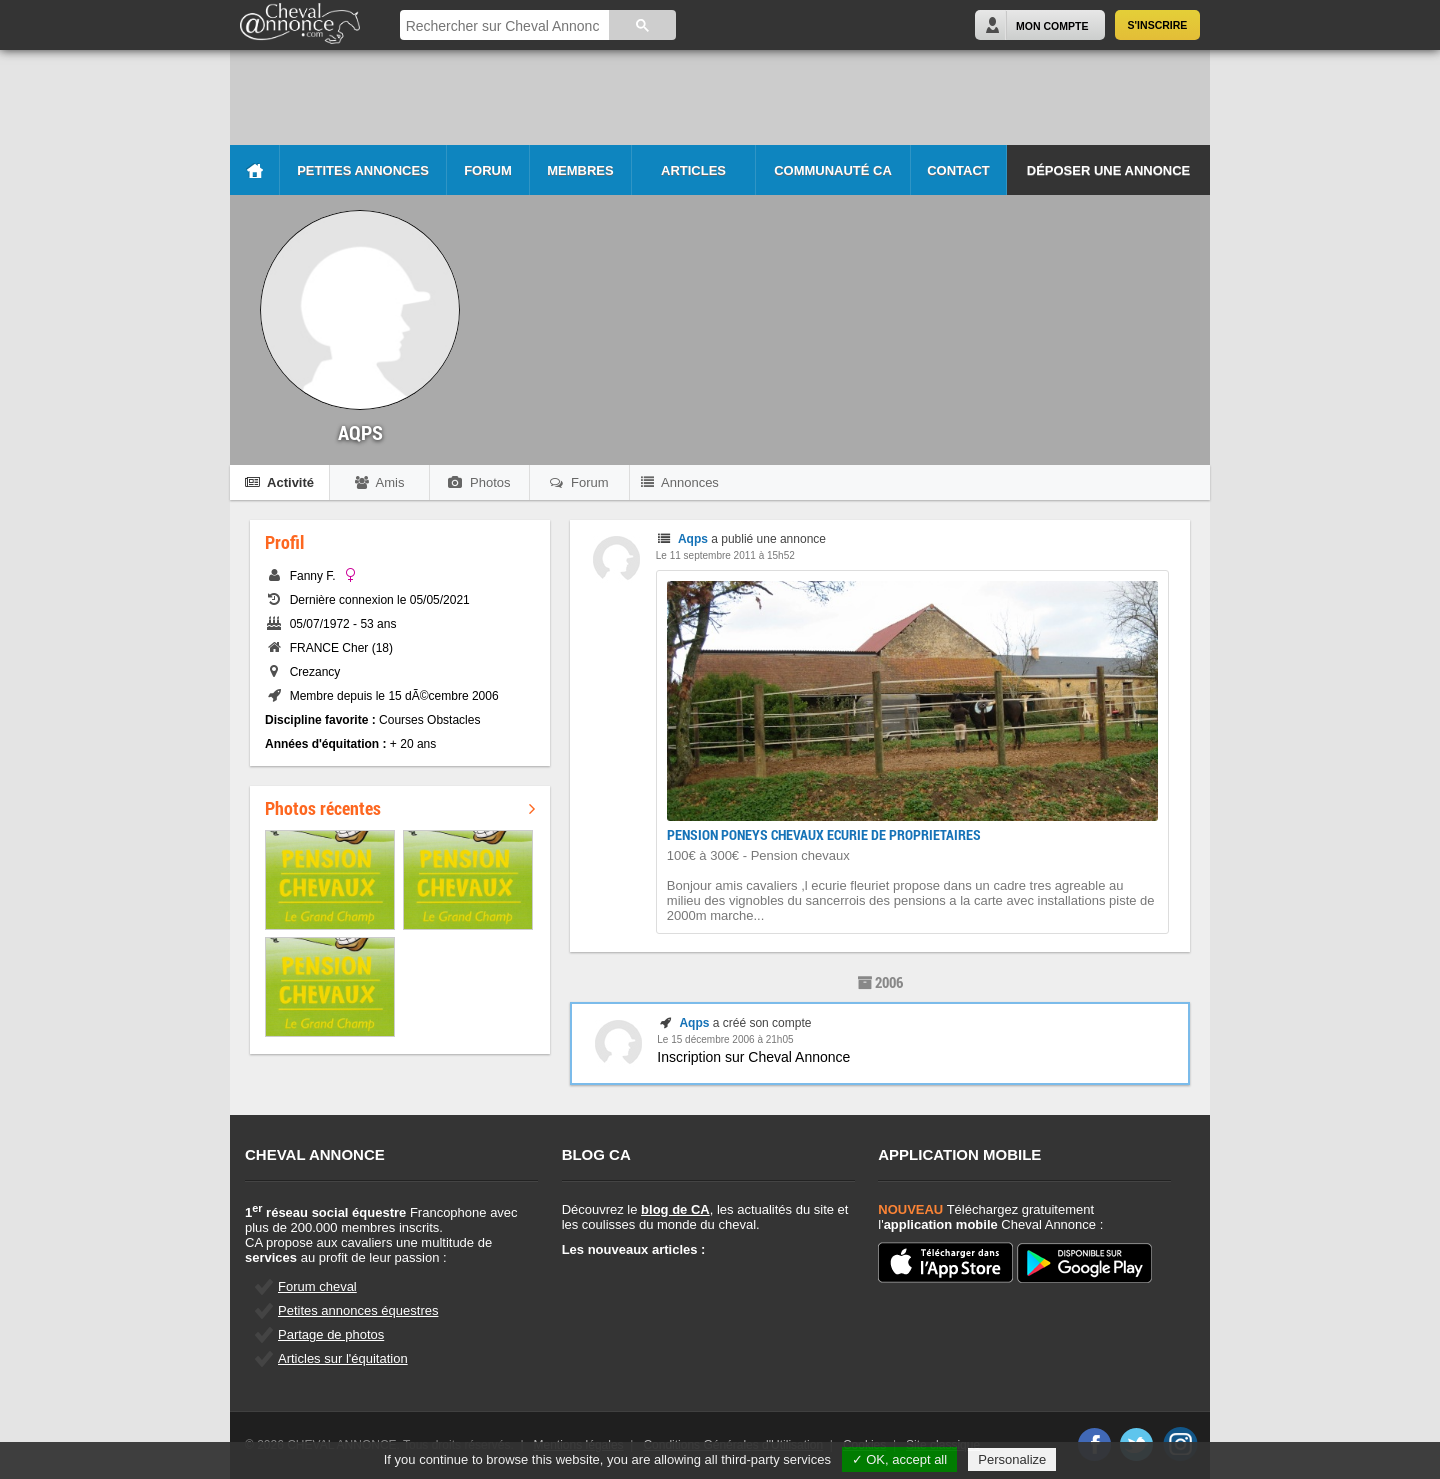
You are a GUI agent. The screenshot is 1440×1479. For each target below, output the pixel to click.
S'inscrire (1158, 25)
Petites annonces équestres (358, 1310)
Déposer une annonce (1108, 170)
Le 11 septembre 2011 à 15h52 (725, 555)
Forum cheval (317, 1286)
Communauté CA (833, 170)
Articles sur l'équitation (343, 1358)
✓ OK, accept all (900, 1459)
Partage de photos (331, 1334)
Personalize (1012, 1459)
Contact (958, 170)
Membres (580, 170)
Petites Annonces (363, 170)
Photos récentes (400, 808)
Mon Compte (1052, 26)
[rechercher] (503, 26)
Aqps (693, 539)
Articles (693, 170)
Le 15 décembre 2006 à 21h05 (725, 1039)
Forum (488, 170)
